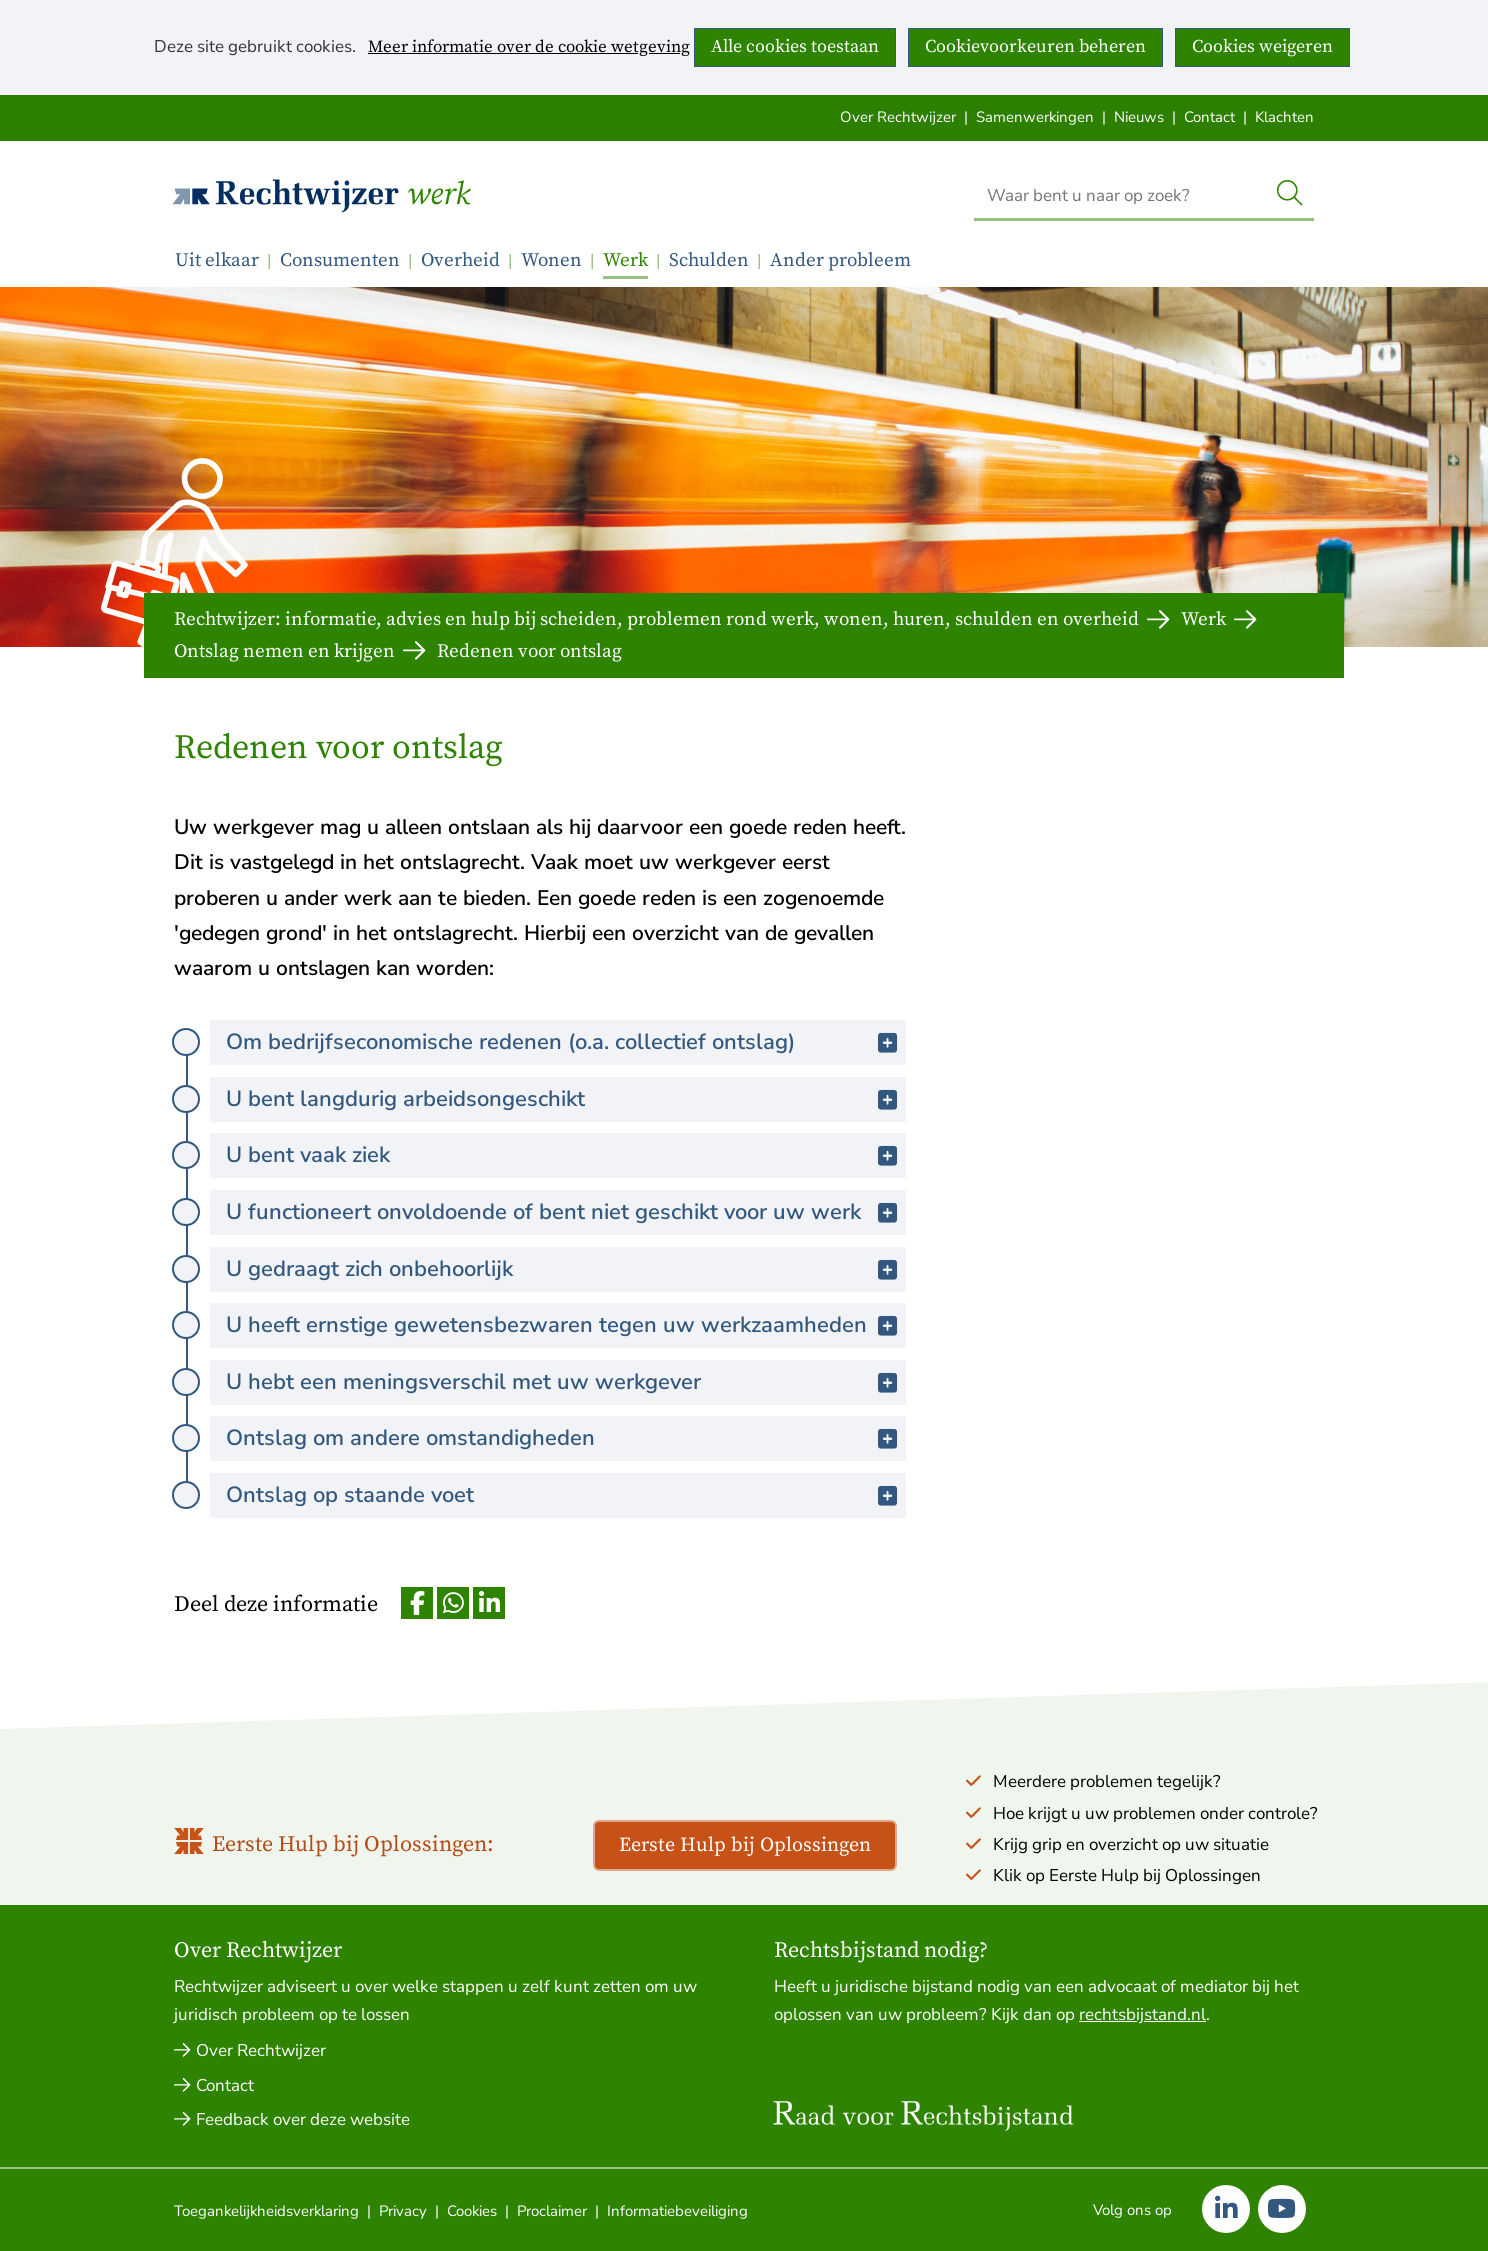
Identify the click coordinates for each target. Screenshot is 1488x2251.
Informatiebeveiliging (677, 2211)
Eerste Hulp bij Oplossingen (745, 1845)
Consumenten (340, 260)
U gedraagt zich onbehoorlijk (424, 1268)
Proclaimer (552, 2211)
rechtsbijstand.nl (1142, 2014)
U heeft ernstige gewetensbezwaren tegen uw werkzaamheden (566, 1324)
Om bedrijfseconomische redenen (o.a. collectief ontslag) (565, 1041)
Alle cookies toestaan (795, 46)
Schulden (709, 260)
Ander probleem (840, 260)
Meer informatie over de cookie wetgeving (529, 48)
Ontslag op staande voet (404, 1494)
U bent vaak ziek (362, 1154)
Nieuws (1139, 117)
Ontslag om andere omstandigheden (465, 1437)
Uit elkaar (217, 260)
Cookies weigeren (1262, 46)
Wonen (551, 260)
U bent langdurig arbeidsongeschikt (460, 1098)
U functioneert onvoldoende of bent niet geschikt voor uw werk (566, 1211)
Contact (1209, 117)
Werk (438, 195)
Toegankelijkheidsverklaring (266, 2211)
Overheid (460, 260)
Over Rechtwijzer (898, 117)
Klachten (1284, 117)
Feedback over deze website (303, 2119)
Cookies (472, 2211)
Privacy (403, 2211)
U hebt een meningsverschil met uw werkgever (518, 1381)
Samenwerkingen (1035, 117)
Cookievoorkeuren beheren (1035, 46)
